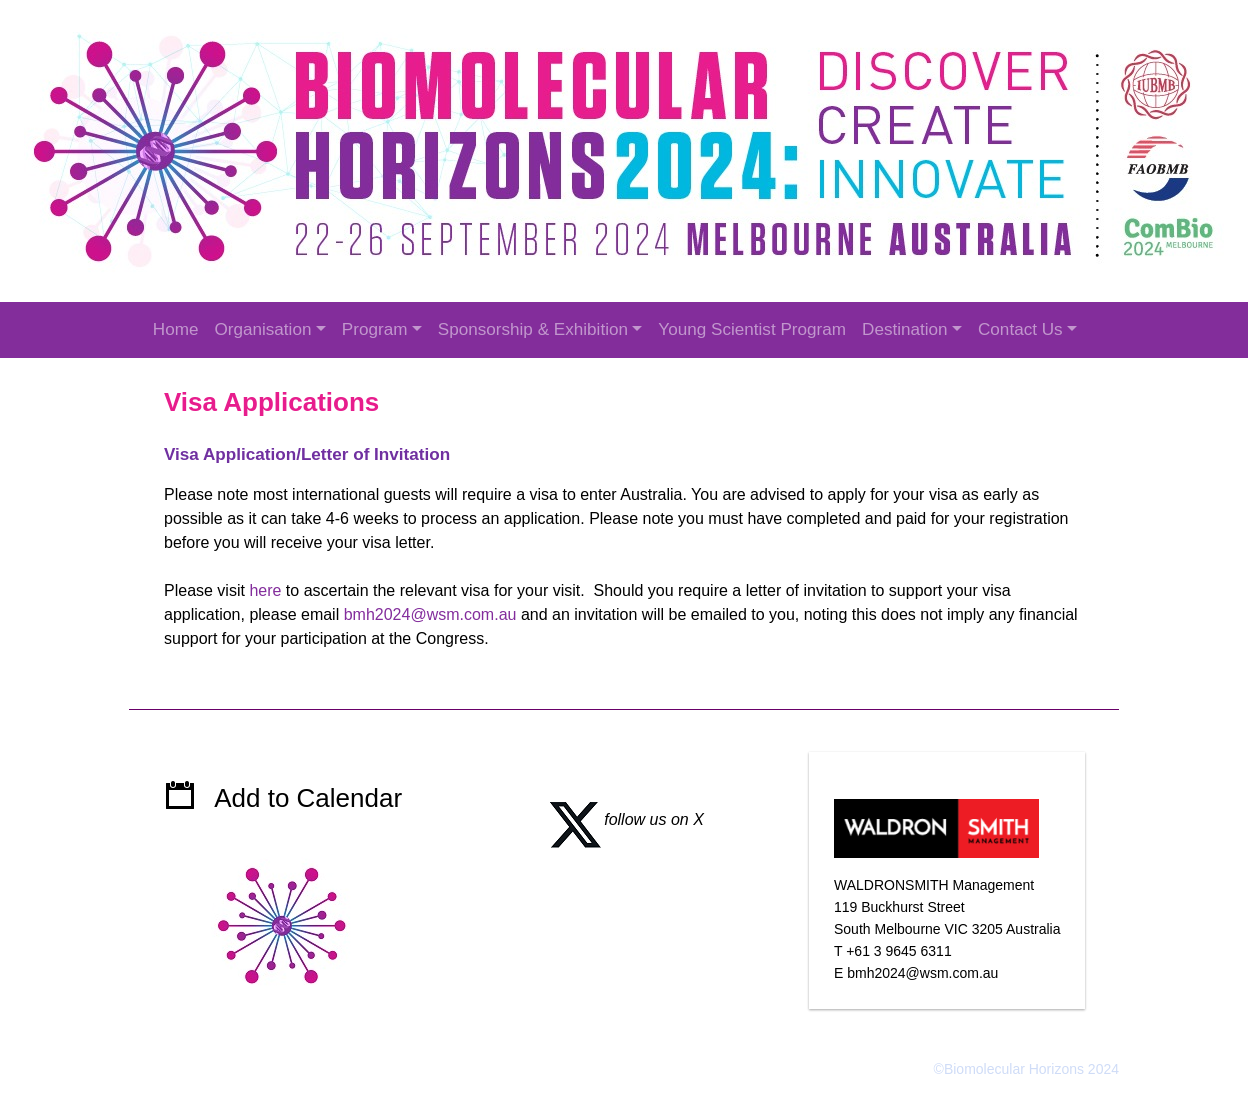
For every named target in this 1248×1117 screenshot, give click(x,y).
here (265, 590)
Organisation (262, 329)
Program (375, 329)
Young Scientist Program (752, 329)
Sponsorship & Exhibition (533, 329)
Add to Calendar (308, 798)
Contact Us (1020, 329)
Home (176, 329)
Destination (905, 329)
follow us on (618, 819)
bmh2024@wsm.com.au (430, 614)
